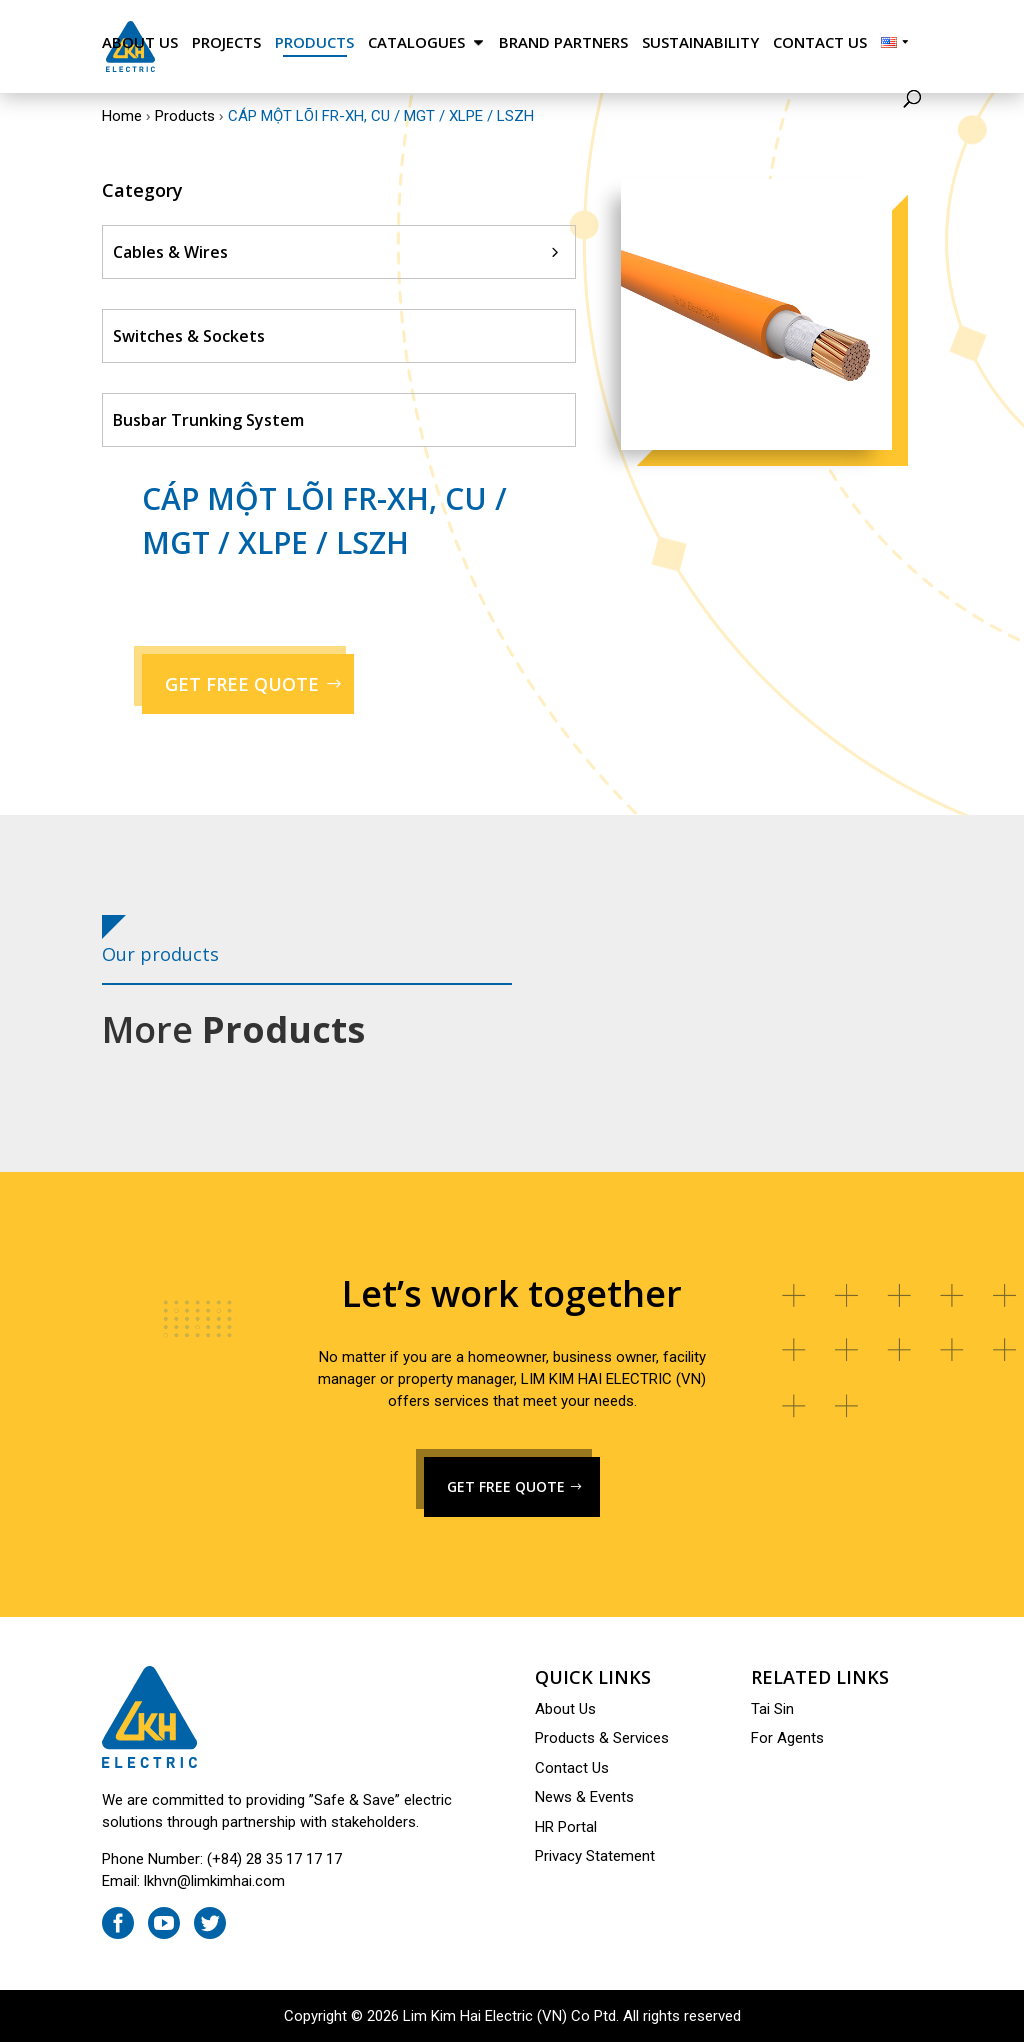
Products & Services (602, 1738)
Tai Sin (772, 1709)
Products (314, 42)
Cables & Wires (170, 252)
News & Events (584, 1797)
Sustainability (700, 42)
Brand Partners (563, 42)
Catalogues (416, 42)
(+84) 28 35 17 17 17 (274, 1859)
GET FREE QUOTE (242, 684)
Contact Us (820, 42)
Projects (226, 42)
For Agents (787, 1738)
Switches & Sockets (189, 336)
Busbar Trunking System (208, 420)
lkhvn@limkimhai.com (214, 1881)
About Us (140, 42)
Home (122, 116)
